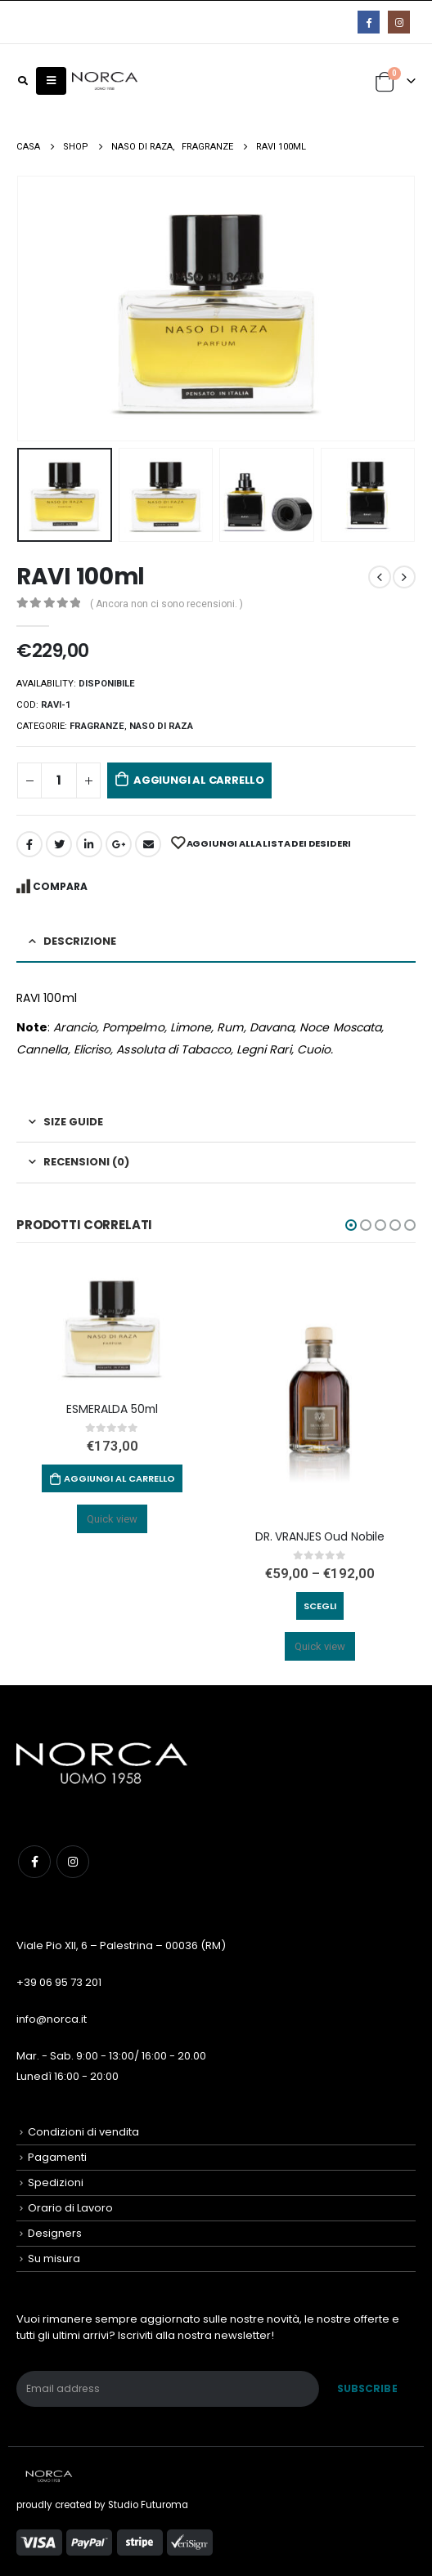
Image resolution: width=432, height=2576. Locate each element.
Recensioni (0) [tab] (86, 1161)
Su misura (54, 2258)
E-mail (148, 844)
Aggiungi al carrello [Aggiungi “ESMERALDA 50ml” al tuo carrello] (119, 1478)
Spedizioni (55, 2182)
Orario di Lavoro (70, 2208)
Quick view (112, 1519)
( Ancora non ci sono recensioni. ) (166, 604)
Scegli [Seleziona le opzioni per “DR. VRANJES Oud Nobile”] (320, 1605)
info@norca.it (51, 2019)
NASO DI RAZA (161, 726)
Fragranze (97, 726)
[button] (351, 1225)
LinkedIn (89, 844)
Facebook (29, 844)
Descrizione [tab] (79, 941)
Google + (119, 844)
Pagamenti (57, 2157)
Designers (55, 2233)
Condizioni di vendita (83, 2132)
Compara (60, 886)
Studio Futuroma (148, 2504)
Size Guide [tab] (73, 1121)
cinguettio (59, 844)
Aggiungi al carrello (198, 780)
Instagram (72, 1861)
